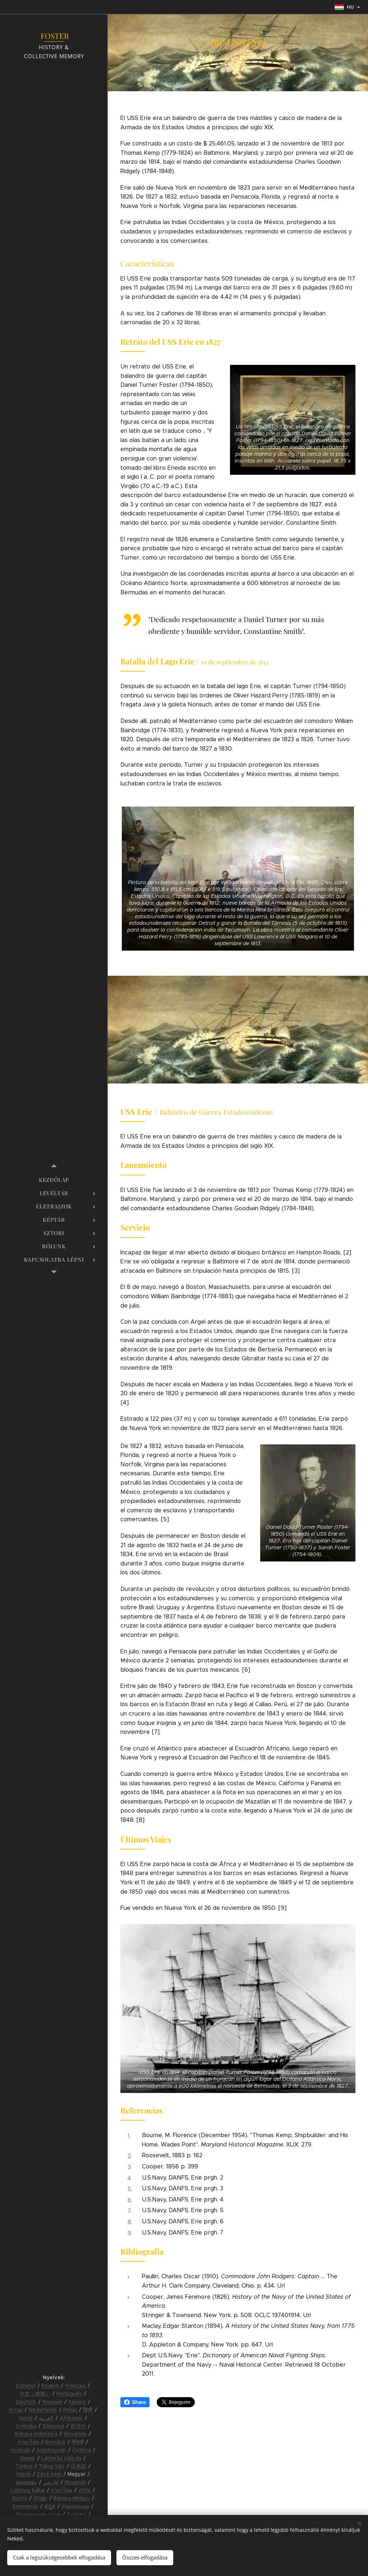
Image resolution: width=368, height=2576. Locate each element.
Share (135, 2402)
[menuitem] (54, 1180)
